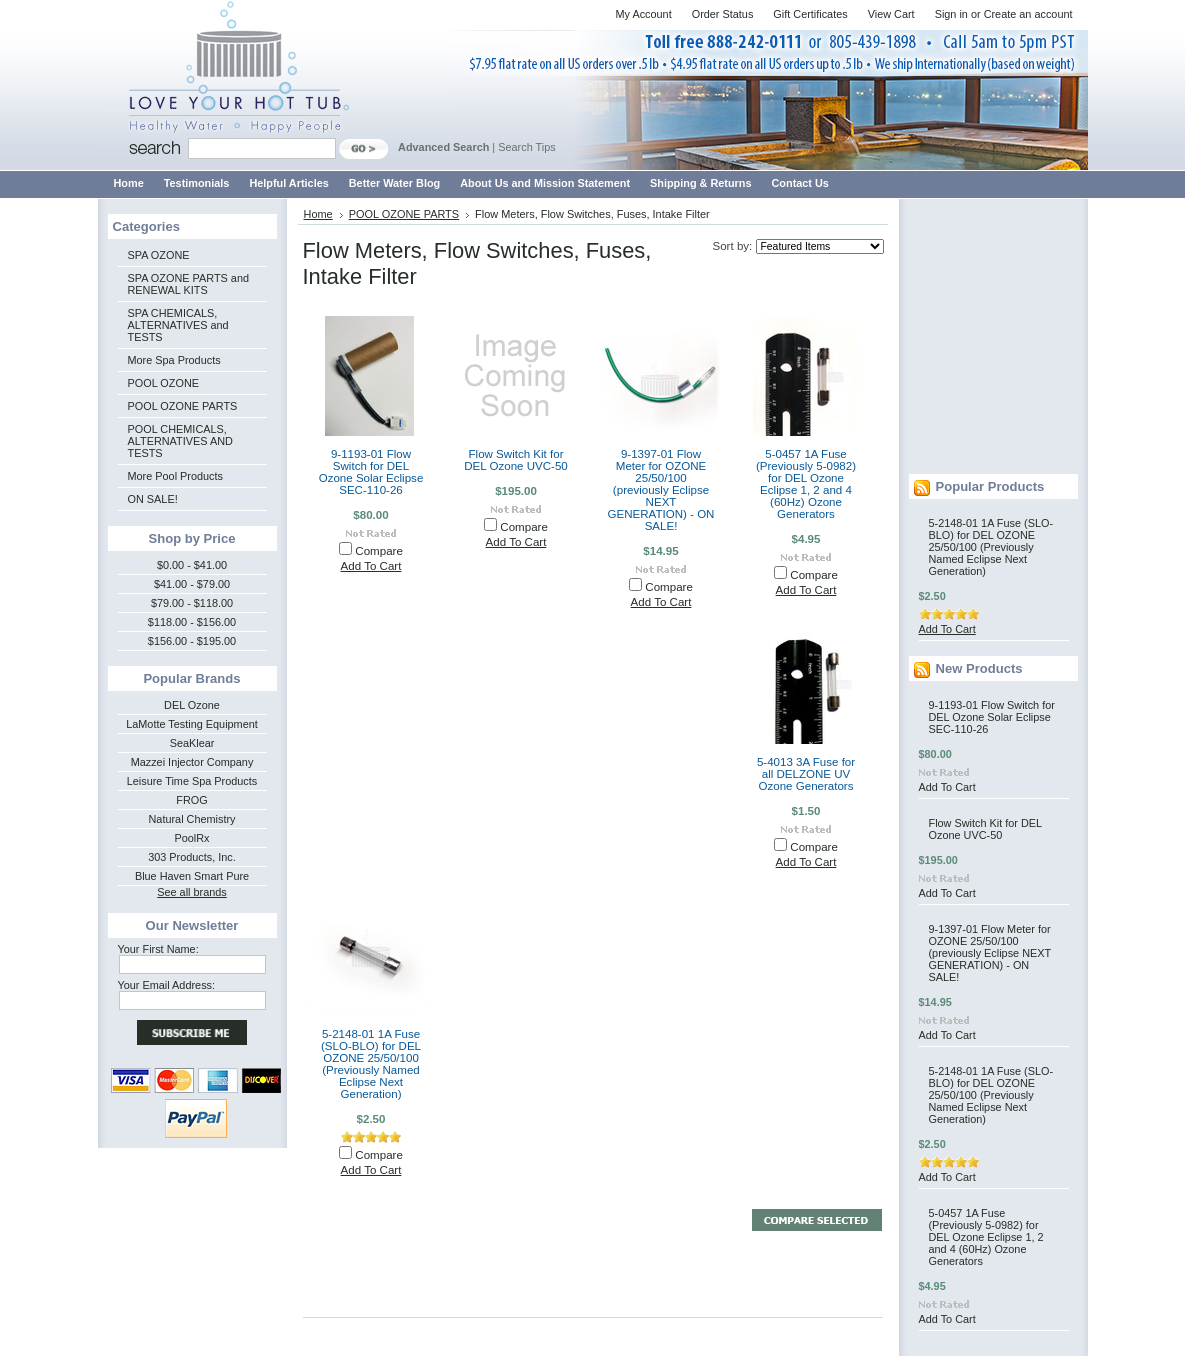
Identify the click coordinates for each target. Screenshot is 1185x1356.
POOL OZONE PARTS (183, 406)
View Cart (891, 14)
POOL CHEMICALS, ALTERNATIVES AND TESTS (180, 441)
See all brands (192, 892)
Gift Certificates (810, 14)
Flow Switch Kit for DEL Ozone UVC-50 (516, 460)
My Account (643, 14)
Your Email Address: (167, 985)
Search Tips (526, 147)
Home (318, 214)
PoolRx (191, 838)
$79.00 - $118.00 (192, 603)
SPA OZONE (159, 255)
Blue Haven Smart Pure (192, 876)
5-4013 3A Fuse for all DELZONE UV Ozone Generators (806, 774)
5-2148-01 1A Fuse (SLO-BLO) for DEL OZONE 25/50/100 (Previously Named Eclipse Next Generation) (371, 1064)
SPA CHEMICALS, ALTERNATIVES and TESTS (178, 325)
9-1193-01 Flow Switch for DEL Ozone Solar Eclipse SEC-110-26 (371, 472)
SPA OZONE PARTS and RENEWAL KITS (188, 284)
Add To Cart (371, 566)
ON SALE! (153, 499)
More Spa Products (174, 360)
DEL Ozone (192, 705)
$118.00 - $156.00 (192, 622)
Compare (379, 551)
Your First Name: (158, 949)
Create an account (1028, 14)
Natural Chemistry (191, 819)
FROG (191, 800)
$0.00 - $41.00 (192, 565)
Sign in (951, 14)
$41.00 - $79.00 (192, 584)
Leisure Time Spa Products (192, 781)
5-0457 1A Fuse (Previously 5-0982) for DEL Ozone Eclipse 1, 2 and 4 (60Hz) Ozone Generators (806, 484)
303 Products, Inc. (192, 857)
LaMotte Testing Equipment (192, 724)
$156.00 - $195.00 (192, 641)
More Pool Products (176, 476)
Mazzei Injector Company (192, 762)
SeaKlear (192, 743)
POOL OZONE (164, 383)
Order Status (723, 14)
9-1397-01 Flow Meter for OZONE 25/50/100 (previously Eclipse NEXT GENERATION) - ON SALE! (661, 490)
